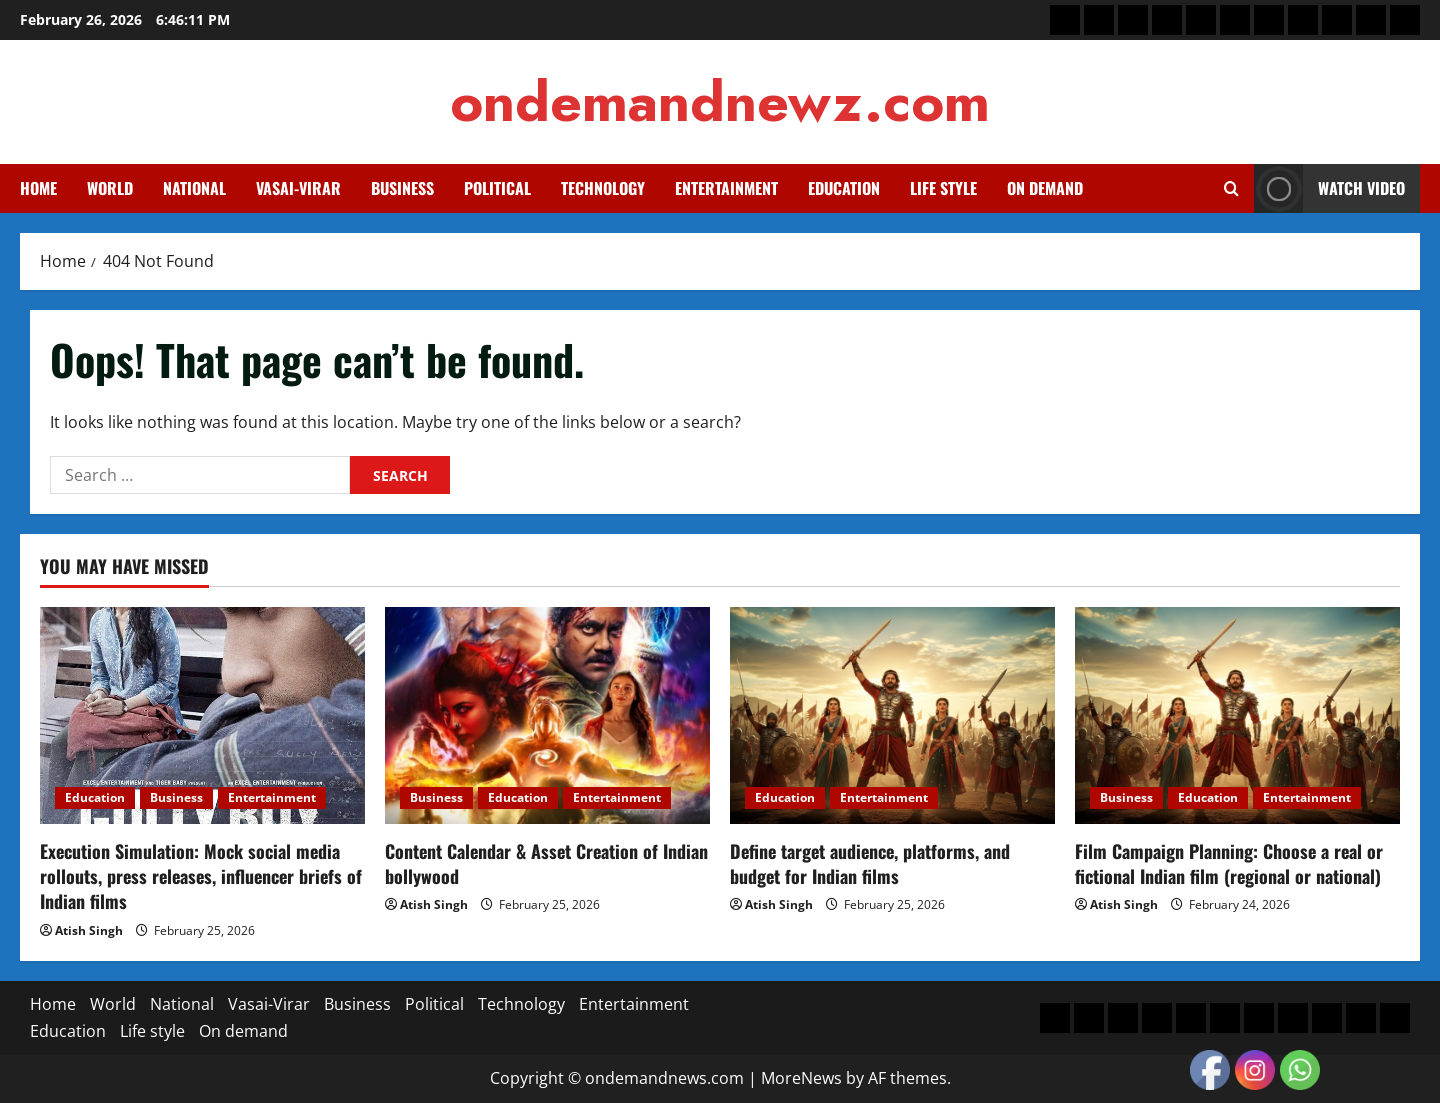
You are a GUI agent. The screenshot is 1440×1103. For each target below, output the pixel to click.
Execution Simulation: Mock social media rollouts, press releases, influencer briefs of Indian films (201, 876)
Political (497, 188)
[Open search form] (1231, 188)
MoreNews (801, 1078)
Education (844, 188)
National (194, 188)
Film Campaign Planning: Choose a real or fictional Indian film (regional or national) (1229, 863)
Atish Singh (89, 930)
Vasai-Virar (298, 188)
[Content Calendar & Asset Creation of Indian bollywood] (547, 715)
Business (402, 188)
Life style (943, 188)
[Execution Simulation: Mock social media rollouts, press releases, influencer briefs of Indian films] (202, 715)
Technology (603, 188)
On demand (1045, 188)
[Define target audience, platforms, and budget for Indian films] (892, 715)
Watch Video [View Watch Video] (1329, 188)
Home (38, 188)
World (110, 188)
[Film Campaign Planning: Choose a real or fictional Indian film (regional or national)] (1237, 715)
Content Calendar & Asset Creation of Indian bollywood (546, 863)
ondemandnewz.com (720, 101)
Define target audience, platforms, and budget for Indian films (870, 863)
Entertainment (726, 188)
